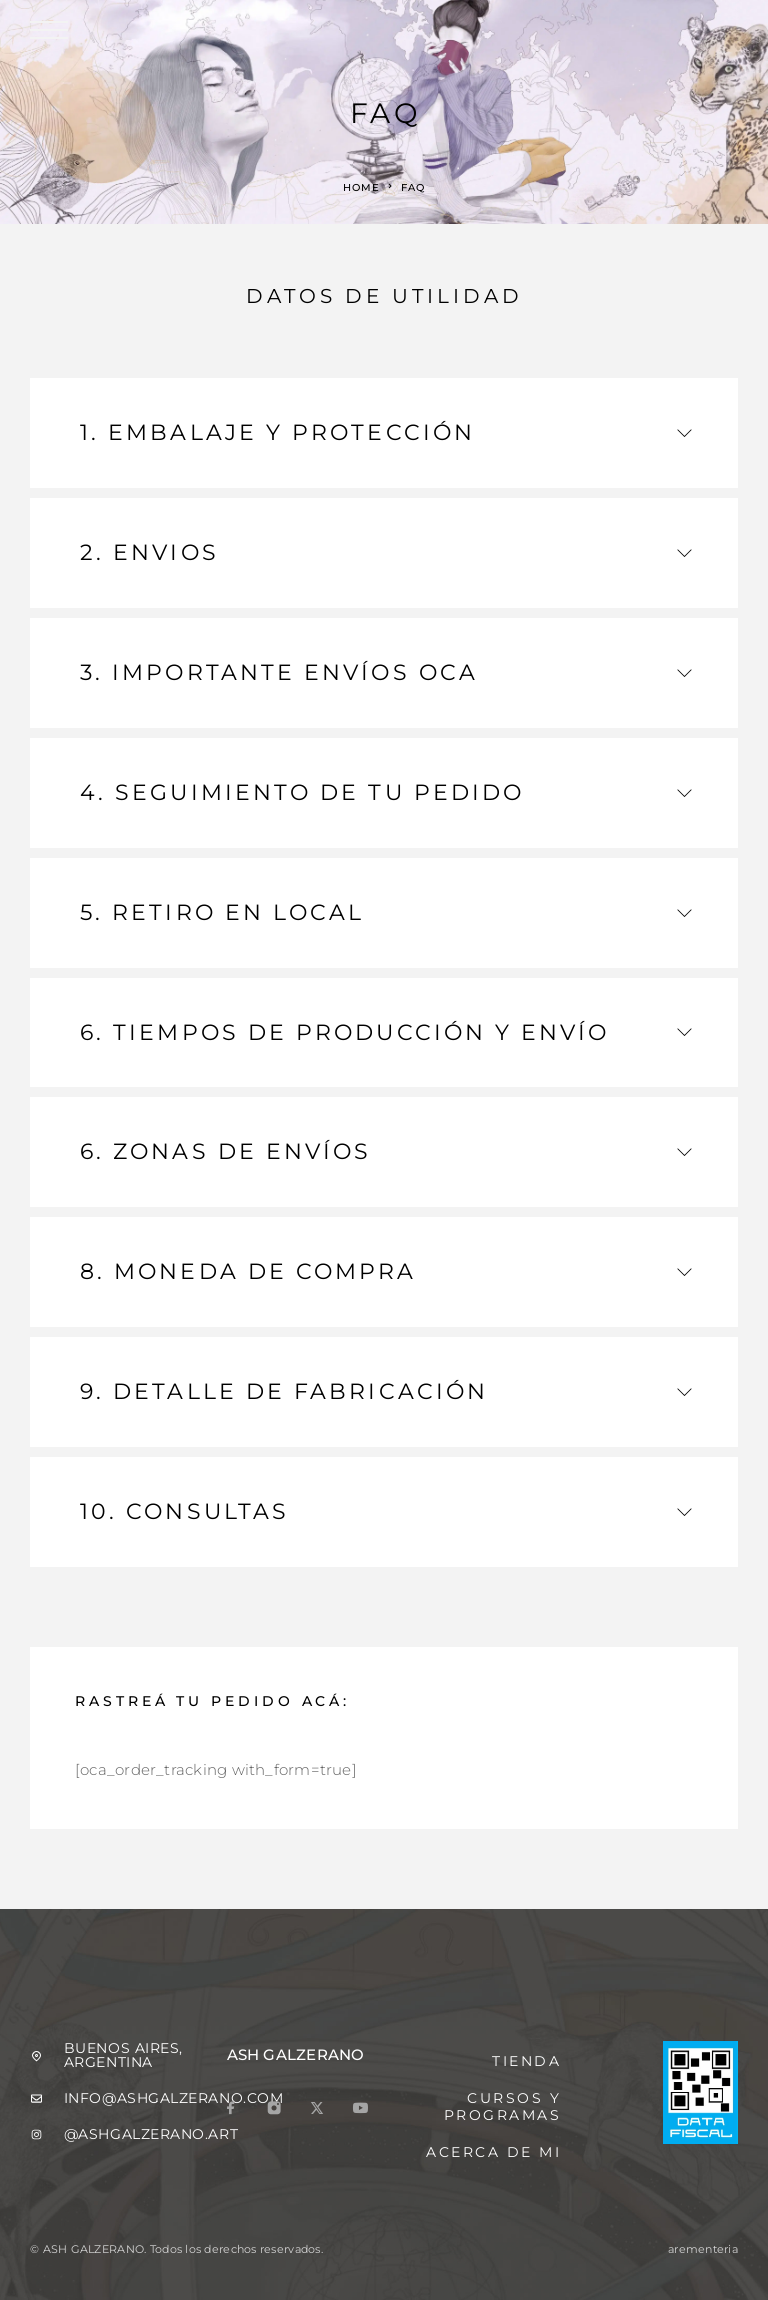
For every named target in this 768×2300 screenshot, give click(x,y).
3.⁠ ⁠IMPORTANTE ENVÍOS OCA (386, 672)
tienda (526, 2061)
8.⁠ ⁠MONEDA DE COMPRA (386, 1271)
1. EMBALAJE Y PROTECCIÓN (386, 432)
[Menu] (49, 30)
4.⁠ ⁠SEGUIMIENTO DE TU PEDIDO (386, 792)
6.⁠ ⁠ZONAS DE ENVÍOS (386, 1151)
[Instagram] (274, 2110)
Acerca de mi (493, 2152)
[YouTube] (360, 2110)
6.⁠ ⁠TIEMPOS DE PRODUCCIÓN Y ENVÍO (386, 1032)
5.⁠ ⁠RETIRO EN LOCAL (386, 912)
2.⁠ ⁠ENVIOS (386, 552)
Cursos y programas (503, 2106)
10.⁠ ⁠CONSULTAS (386, 1511)
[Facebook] (231, 2110)
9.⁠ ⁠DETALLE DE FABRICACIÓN (386, 1391)
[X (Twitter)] (317, 2110)
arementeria (703, 2249)
